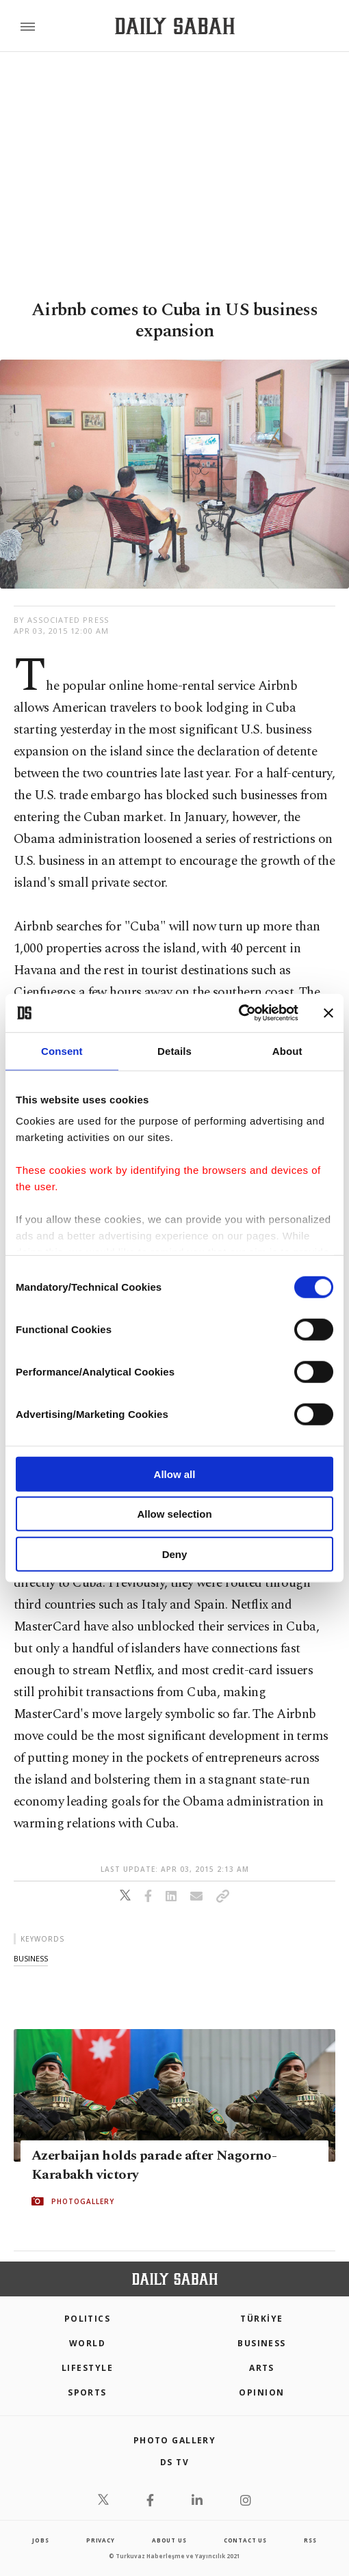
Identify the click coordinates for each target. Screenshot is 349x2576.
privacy (100, 2540)
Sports (87, 2392)
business (31, 1958)
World (87, 2343)
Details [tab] (174, 1050)
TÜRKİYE (261, 2318)
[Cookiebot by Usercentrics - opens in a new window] (238, 1013)
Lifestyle (87, 2368)
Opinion (261, 2392)
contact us (245, 2540)
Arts (261, 2368)
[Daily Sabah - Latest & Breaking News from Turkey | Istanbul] (175, 26)
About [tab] (287, 1050)
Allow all (175, 1473)
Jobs (40, 2540)
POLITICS (87, 2318)
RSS (310, 2540)
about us (169, 2540)
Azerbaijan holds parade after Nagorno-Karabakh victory (153, 2165)
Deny (175, 1553)
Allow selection (174, 1514)
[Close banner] (328, 1013)
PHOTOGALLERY (82, 2201)
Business (261, 2343)
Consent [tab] (62, 1050)
